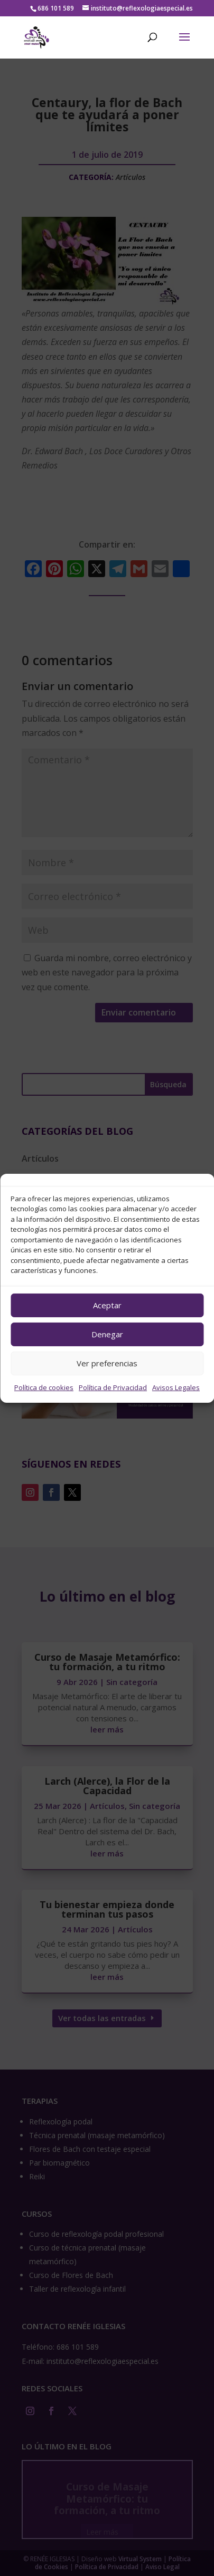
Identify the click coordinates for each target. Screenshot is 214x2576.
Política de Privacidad (113, 1387)
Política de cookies (43, 1387)
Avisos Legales (176, 1387)
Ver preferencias (107, 1363)
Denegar (107, 1334)
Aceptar (107, 1305)
